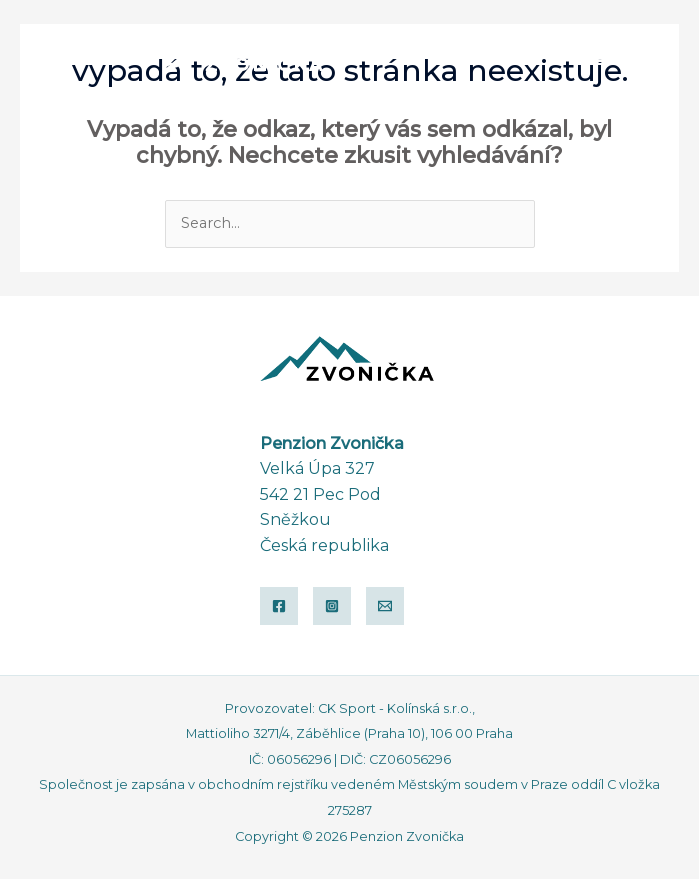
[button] (594, 53)
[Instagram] (332, 606)
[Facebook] (279, 606)
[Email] (385, 606)
